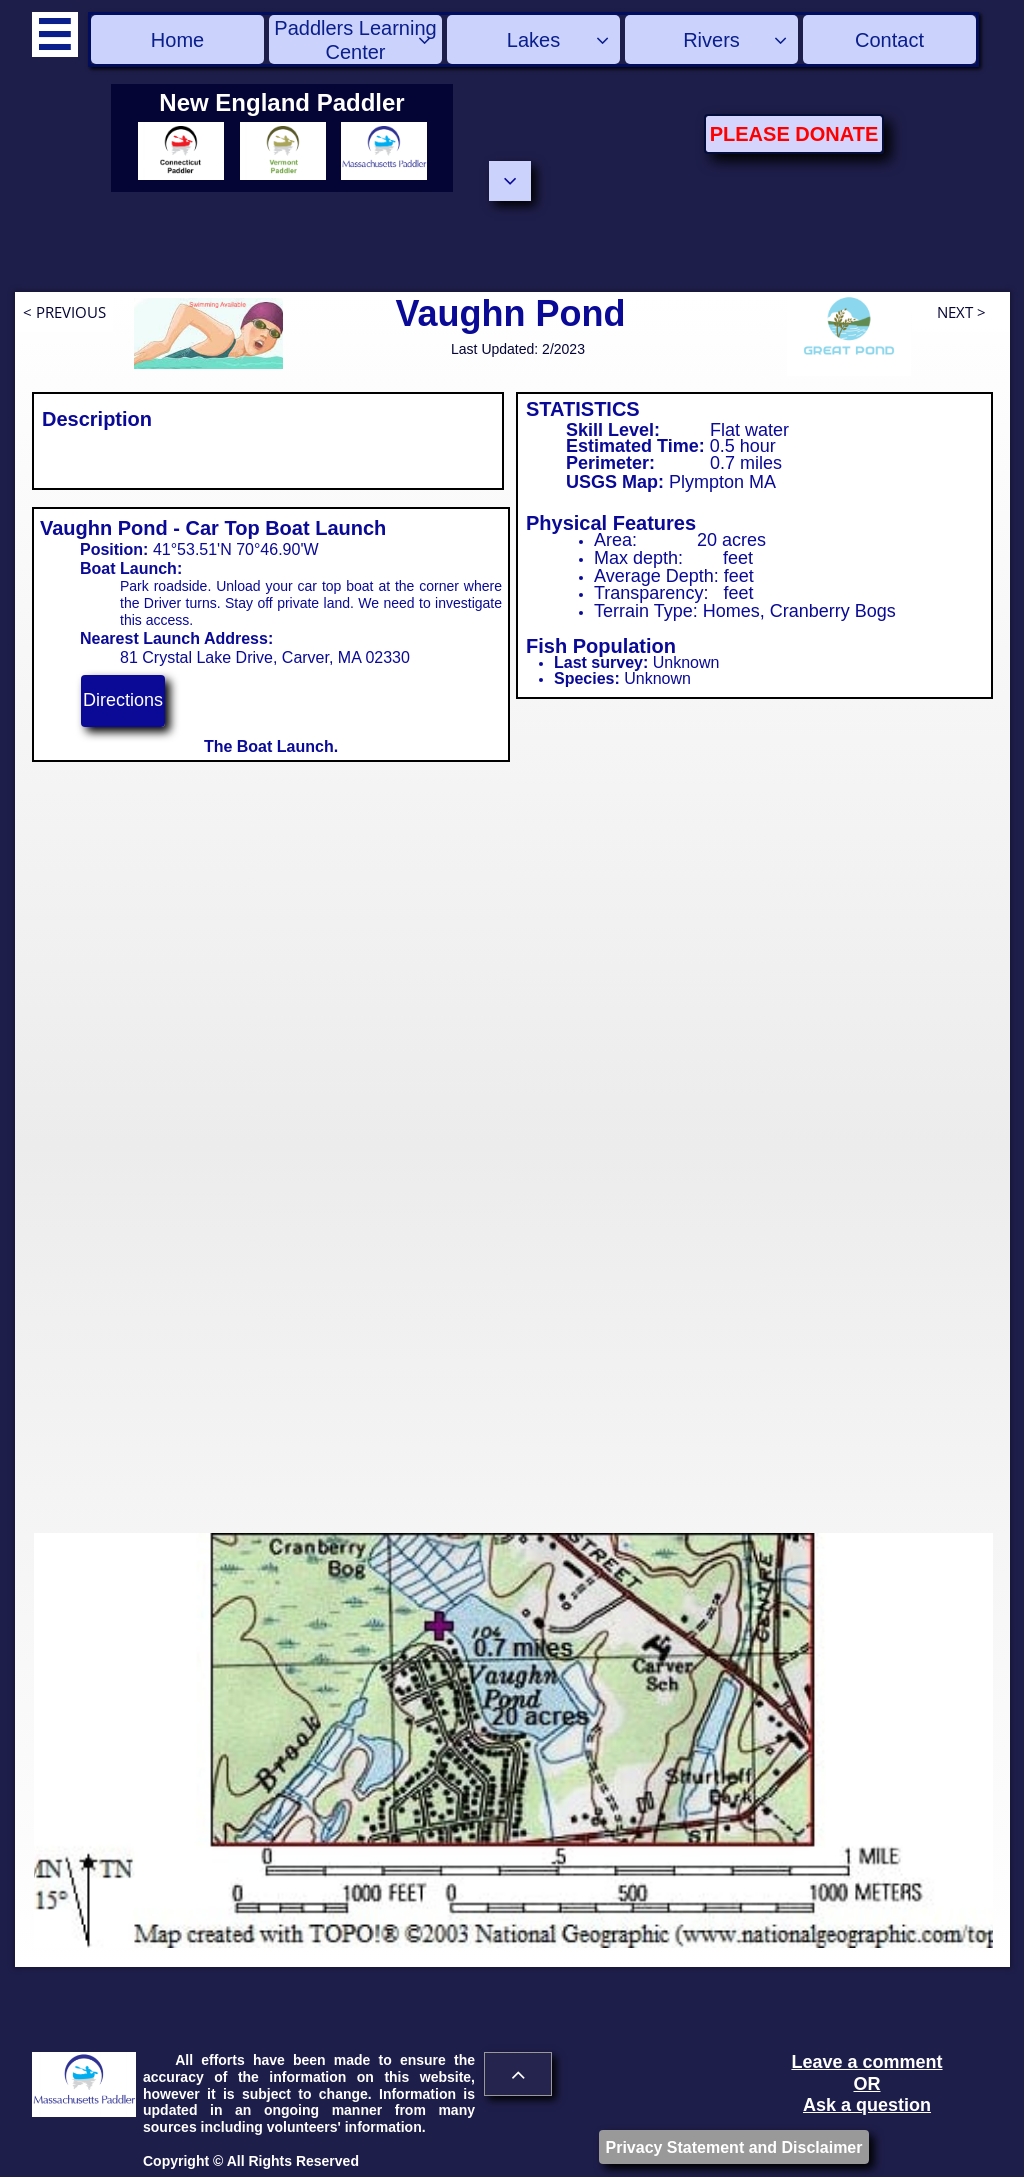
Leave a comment (866, 2062)
